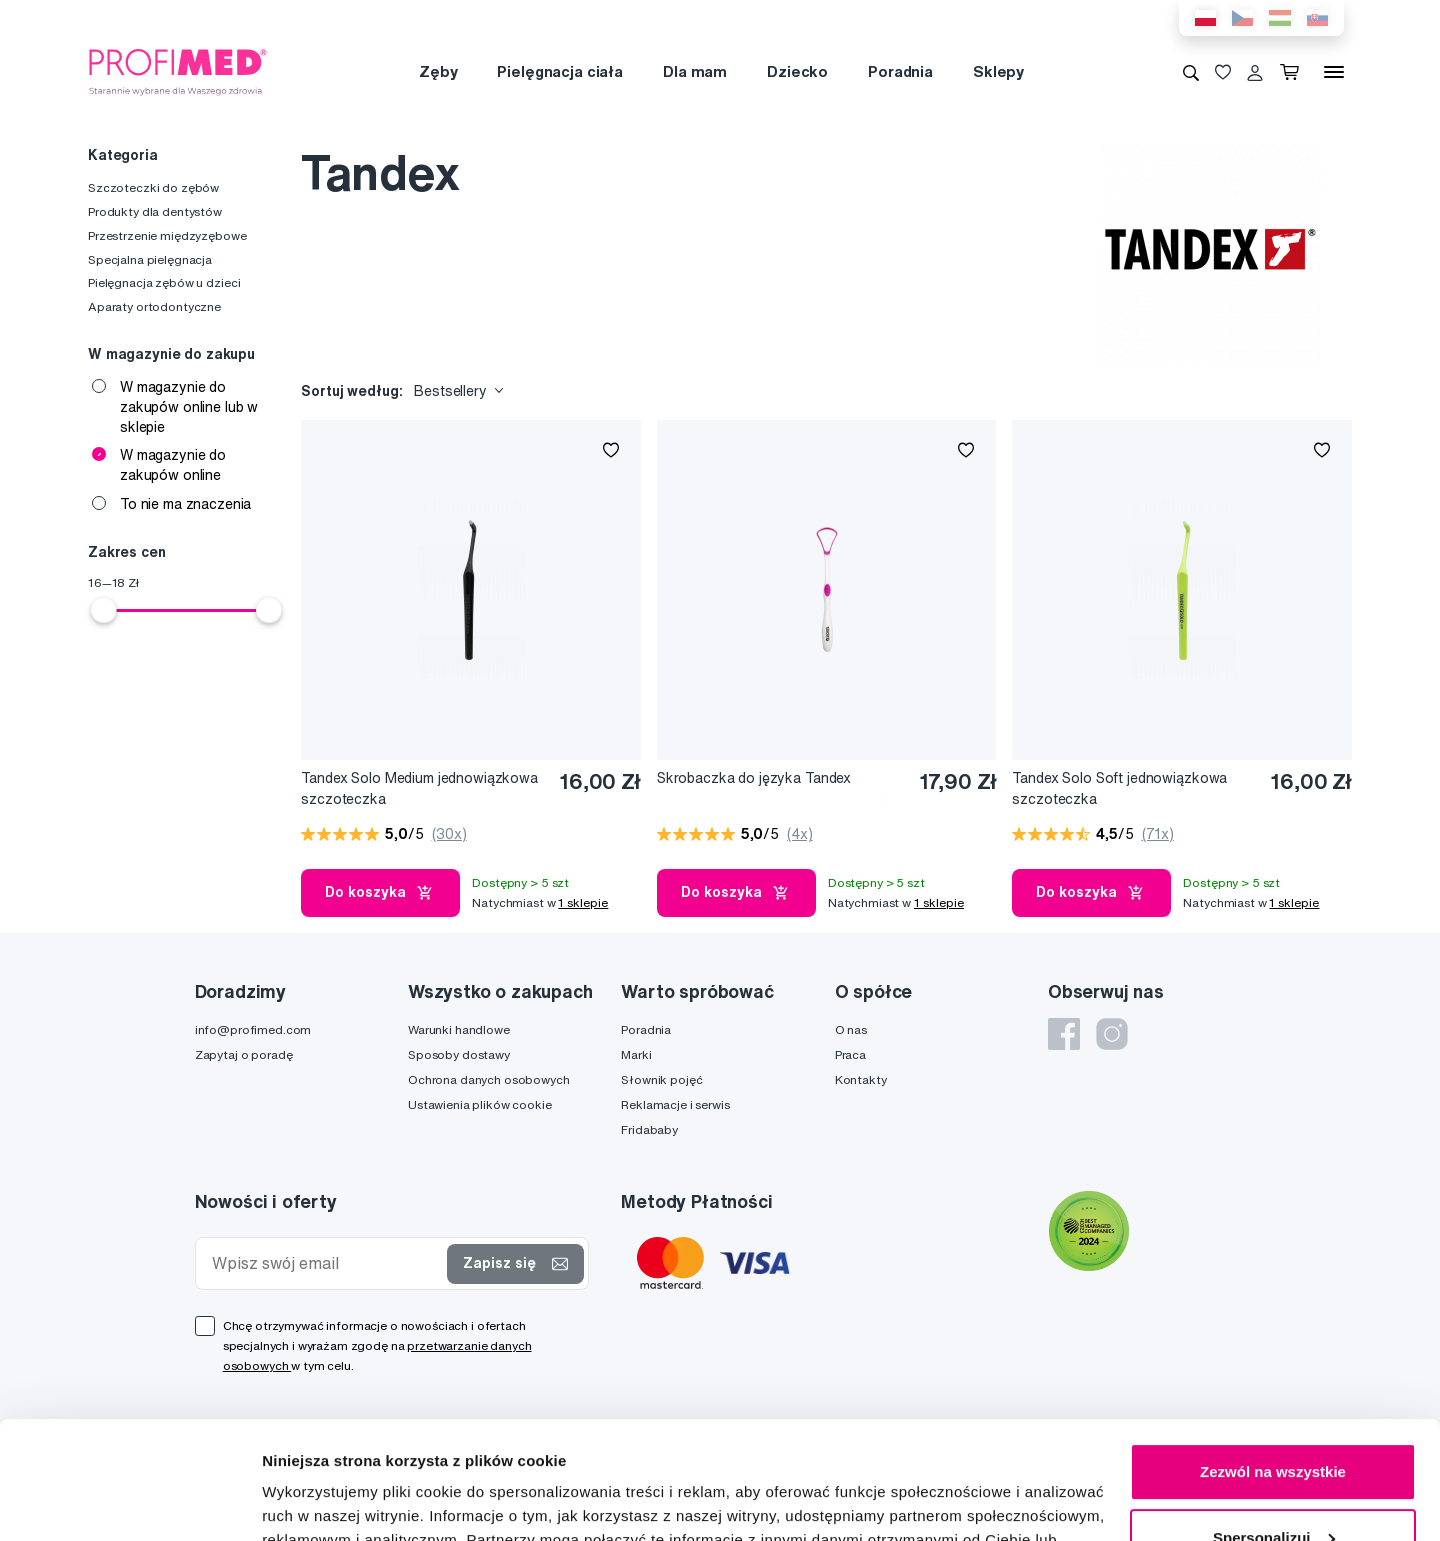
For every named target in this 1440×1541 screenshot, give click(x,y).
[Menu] (1334, 72)
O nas (851, 1029)
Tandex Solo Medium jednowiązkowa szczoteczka (419, 788)
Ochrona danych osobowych (489, 1079)
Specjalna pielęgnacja (150, 259)
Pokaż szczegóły (322, 1501)
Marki (636, 1054)
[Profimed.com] (178, 71)
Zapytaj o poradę (244, 1054)
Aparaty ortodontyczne (154, 306)
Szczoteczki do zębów (153, 187)
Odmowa (1272, 1485)
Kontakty (861, 1079)
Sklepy (998, 71)
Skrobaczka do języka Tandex (754, 778)
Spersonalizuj (1274, 1419)
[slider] (104, 610)
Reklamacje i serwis (675, 1104)
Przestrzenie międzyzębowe (167, 235)
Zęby (438, 71)
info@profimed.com (253, 1029)
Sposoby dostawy (459, 1054)
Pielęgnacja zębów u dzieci (164, 282)
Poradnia (900, 71)
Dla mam (695, 71)
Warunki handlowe (459, 1029)
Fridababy (649, 1129)
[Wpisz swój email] (326, 1263)
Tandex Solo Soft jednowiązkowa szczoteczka (1119, 788)
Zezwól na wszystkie (1273, 1354)
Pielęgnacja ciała (560, 71)
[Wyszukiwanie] (1191, 72)
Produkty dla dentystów (155, 211)
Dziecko (797, 71)
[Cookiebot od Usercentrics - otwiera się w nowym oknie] (129, 1502)
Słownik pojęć (661, 1079)
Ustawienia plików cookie (480, 1104)
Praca (850, 1054)
